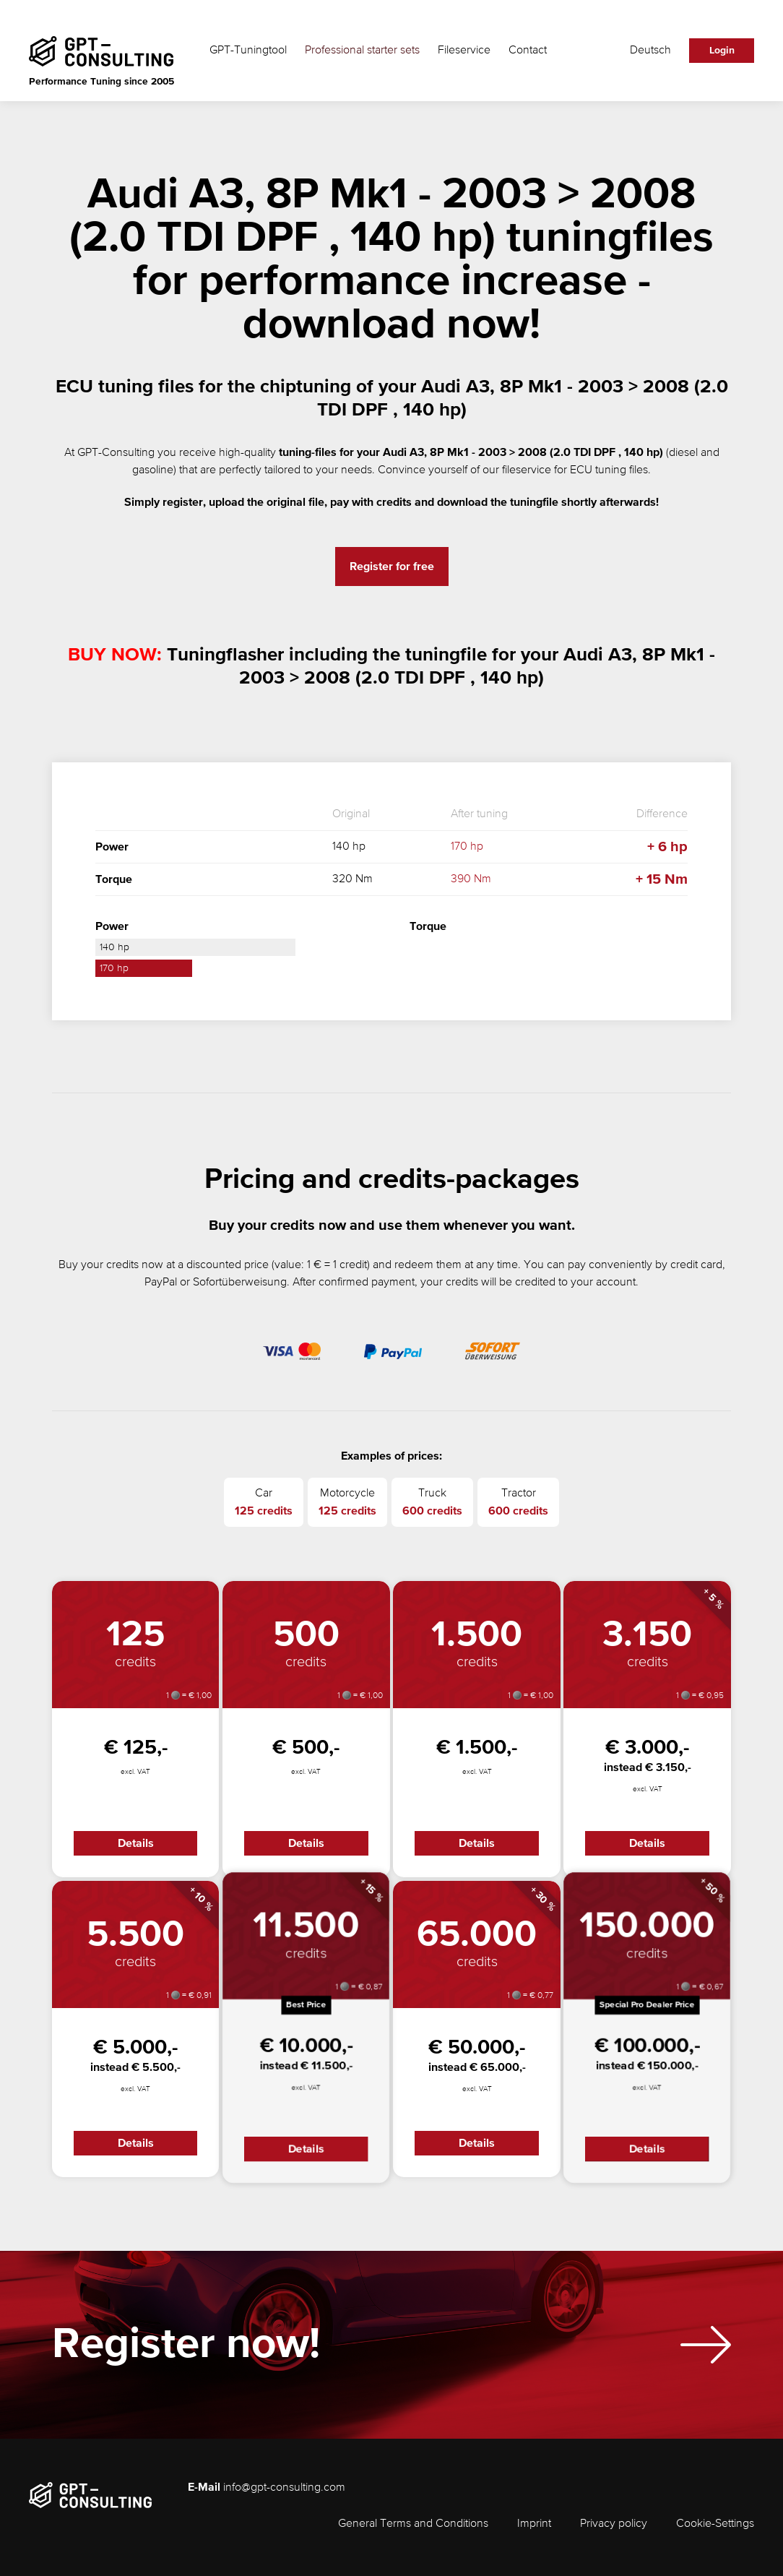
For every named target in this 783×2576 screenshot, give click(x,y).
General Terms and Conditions (413, 2524)
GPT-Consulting (116, 453)
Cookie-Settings (715, 2524)
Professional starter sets (362, 50)
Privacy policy (613, 2524)
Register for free (392, 566)
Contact (528, 50)
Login (722, 51)
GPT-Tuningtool (248, 50)
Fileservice (464, 50)
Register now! (186, 2352)
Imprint (534, 2524)
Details (136, 1843)
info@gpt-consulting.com (284, 2488)
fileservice (526, 470)
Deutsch (650, 50)
